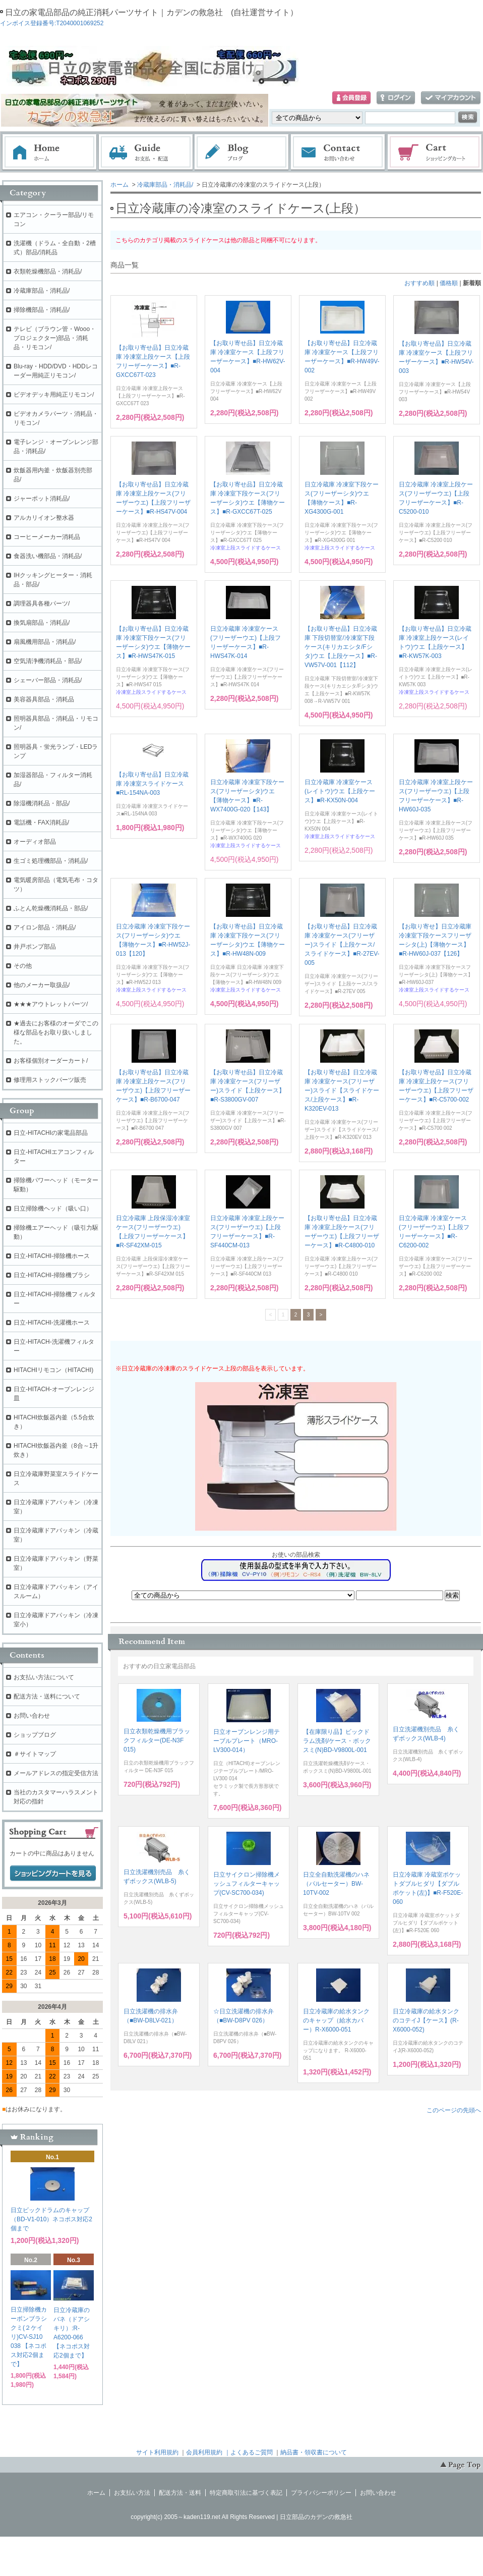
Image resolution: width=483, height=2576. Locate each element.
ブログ (242, 152)
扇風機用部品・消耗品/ (45, 641)
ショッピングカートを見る (53, 1874)
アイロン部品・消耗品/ (45, 927)
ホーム (49, 152)
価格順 (449, 283)
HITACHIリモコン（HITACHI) (53, 1370)
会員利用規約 (204, 2452)
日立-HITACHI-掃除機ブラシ (52, 1275)
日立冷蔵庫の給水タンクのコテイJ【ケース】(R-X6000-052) (426, 2020)
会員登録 (351, 98)
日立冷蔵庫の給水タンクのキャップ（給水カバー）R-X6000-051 (336, 2020)
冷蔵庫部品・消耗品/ (165, 184)
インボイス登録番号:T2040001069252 (51, 23)
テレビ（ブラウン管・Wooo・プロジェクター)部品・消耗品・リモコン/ (55, 338)
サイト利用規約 (157, 2452)
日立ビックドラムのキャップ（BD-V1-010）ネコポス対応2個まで (51, 2219)
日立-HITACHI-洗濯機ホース (52, 1322)
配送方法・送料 (180, 2492)
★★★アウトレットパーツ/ (51, 1004)
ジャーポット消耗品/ (42, 498)
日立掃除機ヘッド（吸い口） (53, 1208)
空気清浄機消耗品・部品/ (48, 661)
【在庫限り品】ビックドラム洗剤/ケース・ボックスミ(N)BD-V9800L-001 (337, 1740)
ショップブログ (35, 1734)
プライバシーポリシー (321, 2492)
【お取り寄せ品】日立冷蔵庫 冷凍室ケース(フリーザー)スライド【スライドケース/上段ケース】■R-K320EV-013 (342, 1090)
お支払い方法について (44, 1677)
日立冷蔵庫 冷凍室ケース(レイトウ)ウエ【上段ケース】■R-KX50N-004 (340, 791)
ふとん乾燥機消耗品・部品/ (51, 908)
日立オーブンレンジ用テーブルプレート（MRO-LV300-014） (246, 1740)
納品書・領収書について (313, 2452)
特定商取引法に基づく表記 (246, 2492)
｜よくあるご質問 (248, 2452)
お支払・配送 (145, 152)
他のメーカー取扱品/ (42, 985)
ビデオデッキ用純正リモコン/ (54, 394)
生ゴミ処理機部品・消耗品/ (51, 860)
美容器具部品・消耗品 (44, 699)
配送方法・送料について (47, 1696)
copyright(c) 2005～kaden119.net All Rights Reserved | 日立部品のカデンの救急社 (241, 2516)
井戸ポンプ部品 (35, 946)
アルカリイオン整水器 (44, 517)
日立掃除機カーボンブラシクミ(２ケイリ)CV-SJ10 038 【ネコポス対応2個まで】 (29, 2337)
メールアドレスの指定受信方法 (56, 1773)
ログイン (395, 98)
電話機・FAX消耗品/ (41, 822)
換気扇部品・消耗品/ (42, 622)
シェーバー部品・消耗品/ (48, 680)
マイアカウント (450, 98)
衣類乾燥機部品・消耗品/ (48, 271)
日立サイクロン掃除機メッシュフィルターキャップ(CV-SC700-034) (246, 1883)
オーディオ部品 (35, 841)
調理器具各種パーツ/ (42, 603)
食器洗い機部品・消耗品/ (48, 556)
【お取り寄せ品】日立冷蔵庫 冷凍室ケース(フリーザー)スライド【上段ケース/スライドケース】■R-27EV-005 (342, 944)
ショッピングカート (435, 152)
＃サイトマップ (35, 1754)
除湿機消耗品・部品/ (42, 803)
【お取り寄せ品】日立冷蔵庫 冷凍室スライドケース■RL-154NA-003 (152, 783)
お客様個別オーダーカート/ (51, 1060)
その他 (23, 965)
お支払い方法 (132, 2492)
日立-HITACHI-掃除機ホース (52, 1255)
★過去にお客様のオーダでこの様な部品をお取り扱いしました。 (56, 1032)
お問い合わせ (338, 152)
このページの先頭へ (454, 2110)
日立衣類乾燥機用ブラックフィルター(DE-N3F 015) (157, 1740)
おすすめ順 (419, 283)
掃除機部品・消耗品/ (42, 309)
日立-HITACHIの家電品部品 (51, 1132)
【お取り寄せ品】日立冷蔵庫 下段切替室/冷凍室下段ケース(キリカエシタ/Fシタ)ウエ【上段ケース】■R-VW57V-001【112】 (341, 647)
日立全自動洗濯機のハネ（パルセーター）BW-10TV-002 (336, 1883)
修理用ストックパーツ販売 (50, 1079)
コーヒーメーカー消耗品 (47, 536)
